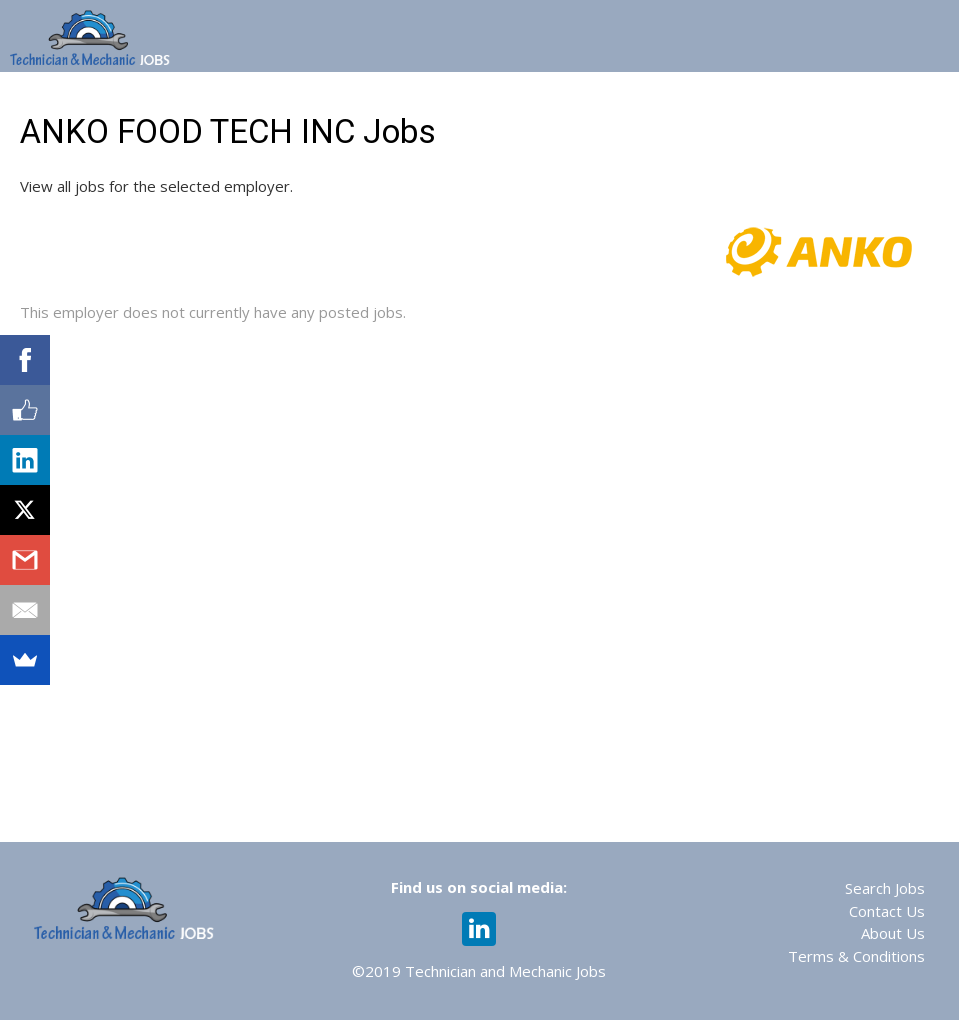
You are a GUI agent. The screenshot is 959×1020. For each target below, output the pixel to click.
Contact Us (887, 911)
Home (134, 98)
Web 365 (453, 98)
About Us (893, 933)
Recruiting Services (803, 98)
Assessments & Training (609, 98)
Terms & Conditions (856, 956)
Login (927, 98)
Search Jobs (885, 888)
